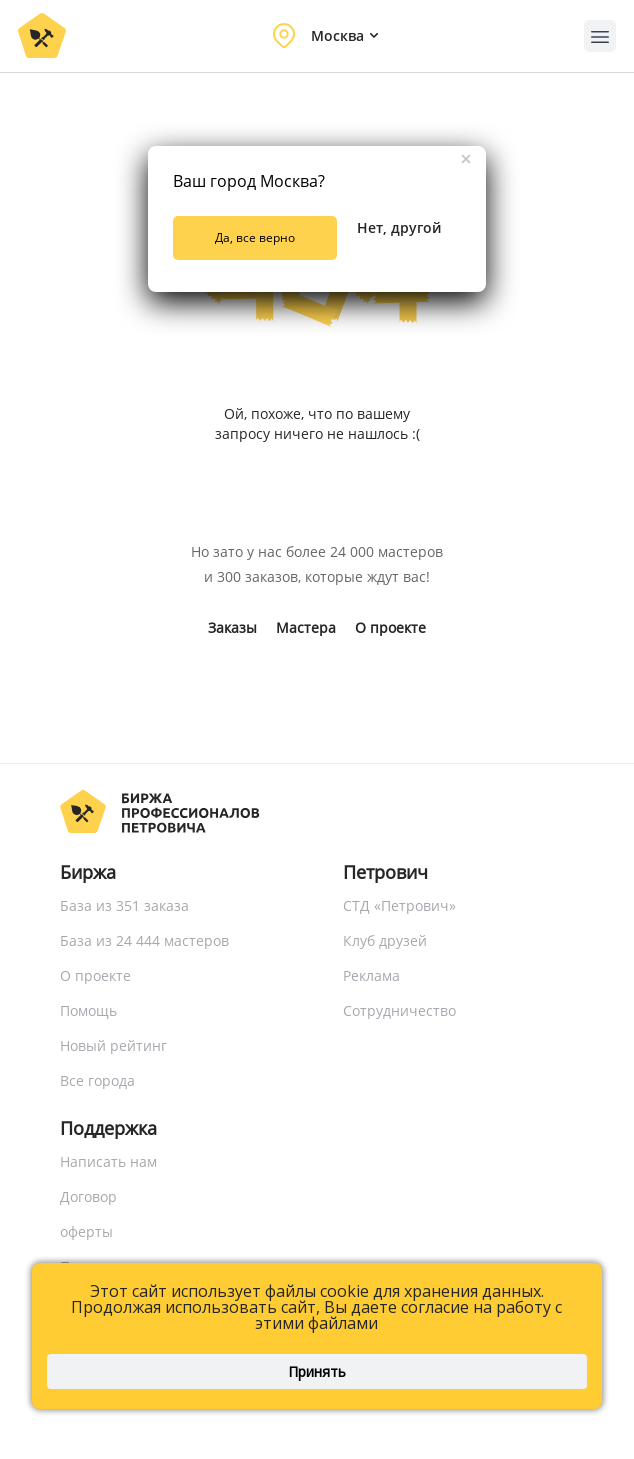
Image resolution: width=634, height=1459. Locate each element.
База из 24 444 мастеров (144, 940)
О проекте (390, 627)
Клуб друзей (385, 940)
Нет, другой (399, 227)
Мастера (306, 627)
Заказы (232, 627)
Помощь (88, 1010)
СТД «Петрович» (399, 905)
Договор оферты (88, 1214)
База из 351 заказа (124, 905)
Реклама (371, 975)
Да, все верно (255, 237)
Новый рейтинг (113, 1045)
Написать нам (108, 1161)
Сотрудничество (399, 1010)
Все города (97, 1080)
